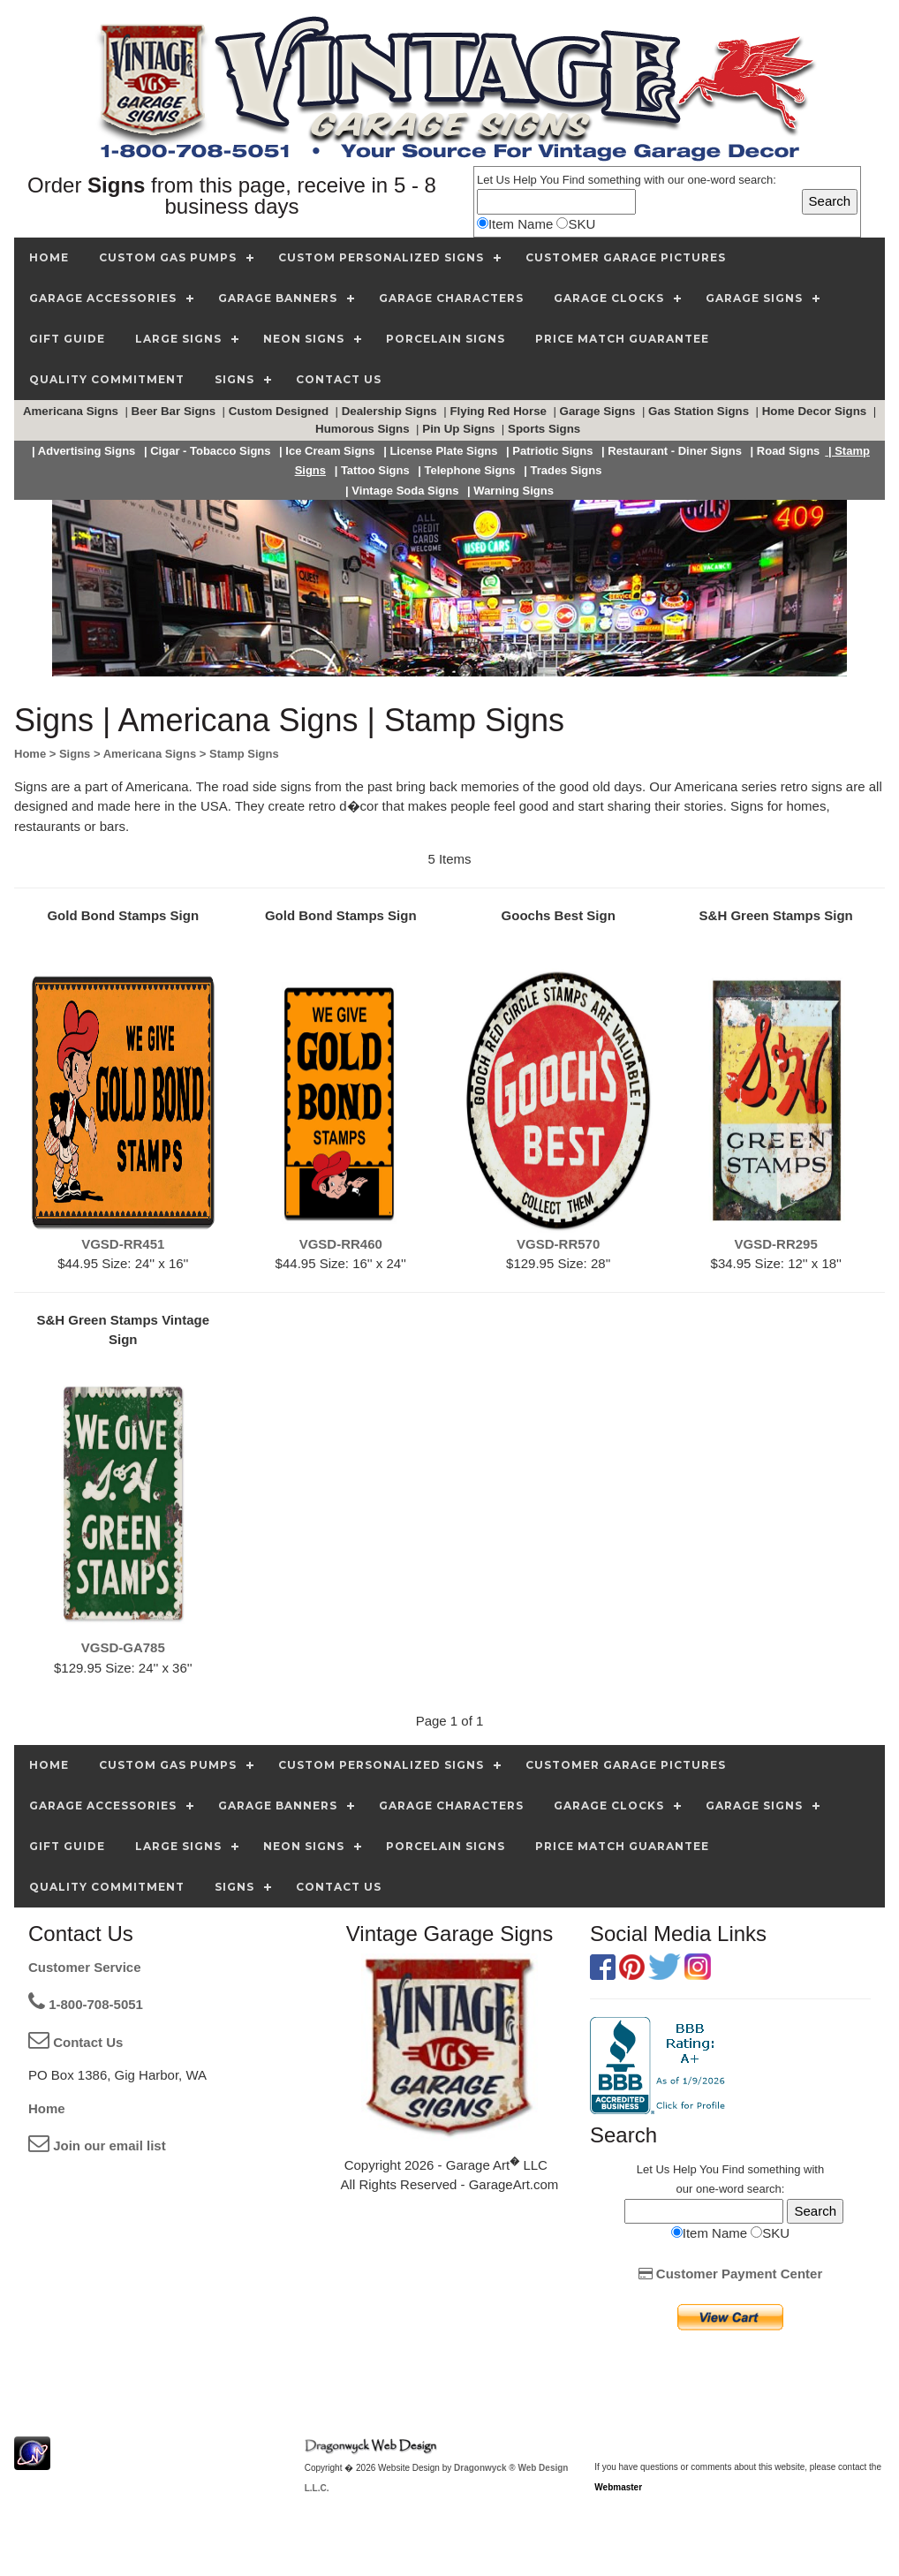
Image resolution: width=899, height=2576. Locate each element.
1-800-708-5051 (85, 2004)
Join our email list (97, 2145)
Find (574, 179)
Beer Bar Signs (175, 411)
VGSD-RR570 (558, 1243)
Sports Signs (546, 428)
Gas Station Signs (700, 411)
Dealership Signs (391, 411)
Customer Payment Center (730, 2273)
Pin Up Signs (460, 428)
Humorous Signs (363, 428)
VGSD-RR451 (122, 1243)
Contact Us (75, 2042)
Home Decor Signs (816, 411)
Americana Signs (72, 411)
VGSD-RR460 (340, 1243)
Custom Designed (280, 411)
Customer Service (84, 1967)
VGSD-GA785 (123, 1647)
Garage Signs (599, 411)
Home (46, 2108)
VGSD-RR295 (776, 1243)
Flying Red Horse (499, 411)
